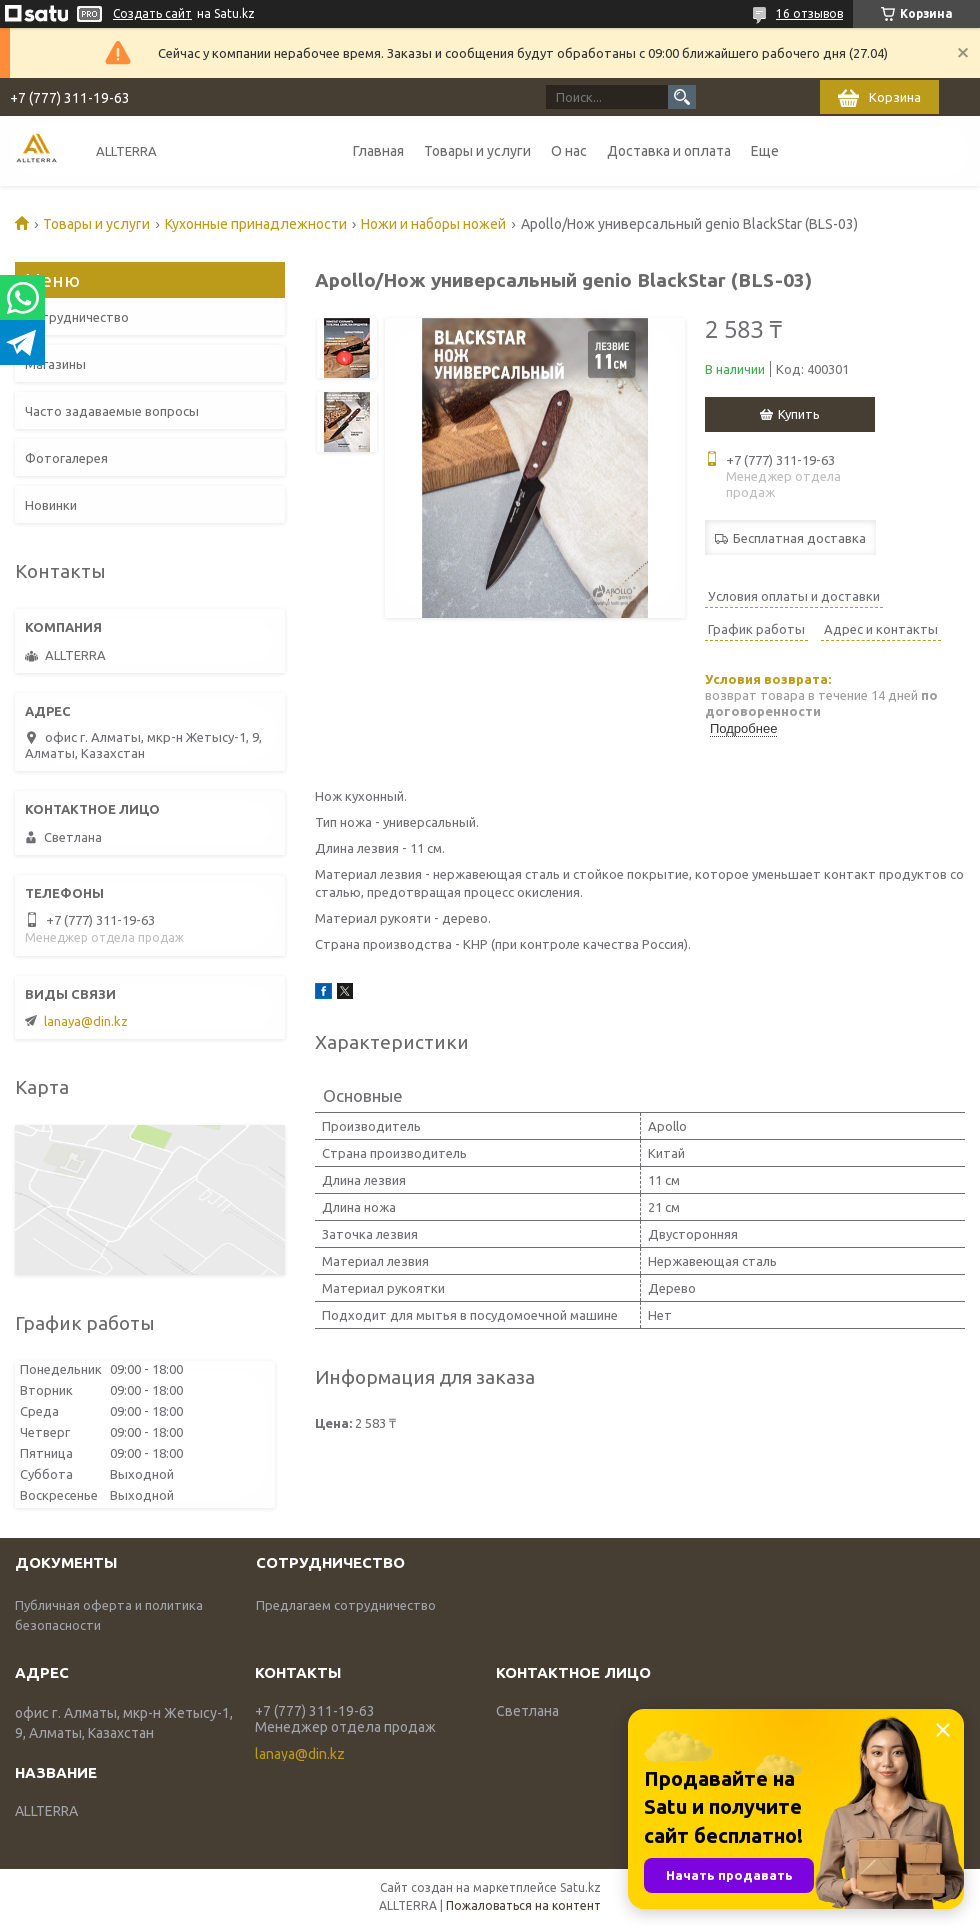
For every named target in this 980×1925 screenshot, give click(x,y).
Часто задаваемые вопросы (112, 411)
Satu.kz (580, 1887)
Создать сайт (152, 13)
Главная (378, 151)
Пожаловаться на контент (523, 1905)
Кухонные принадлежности (256, 224)
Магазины (55, 364)
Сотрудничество (77, 317)
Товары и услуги (477, 151)
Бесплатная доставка (799, 538)
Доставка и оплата (669, 151)
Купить (799, 414)
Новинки (51, 505)
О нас (569, 151)
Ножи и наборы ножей (433, 224)
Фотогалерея (66, 458)
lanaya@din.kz (86, 1021)
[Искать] (682, 97)
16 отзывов (809, 13)
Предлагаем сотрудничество (346, 1605)
